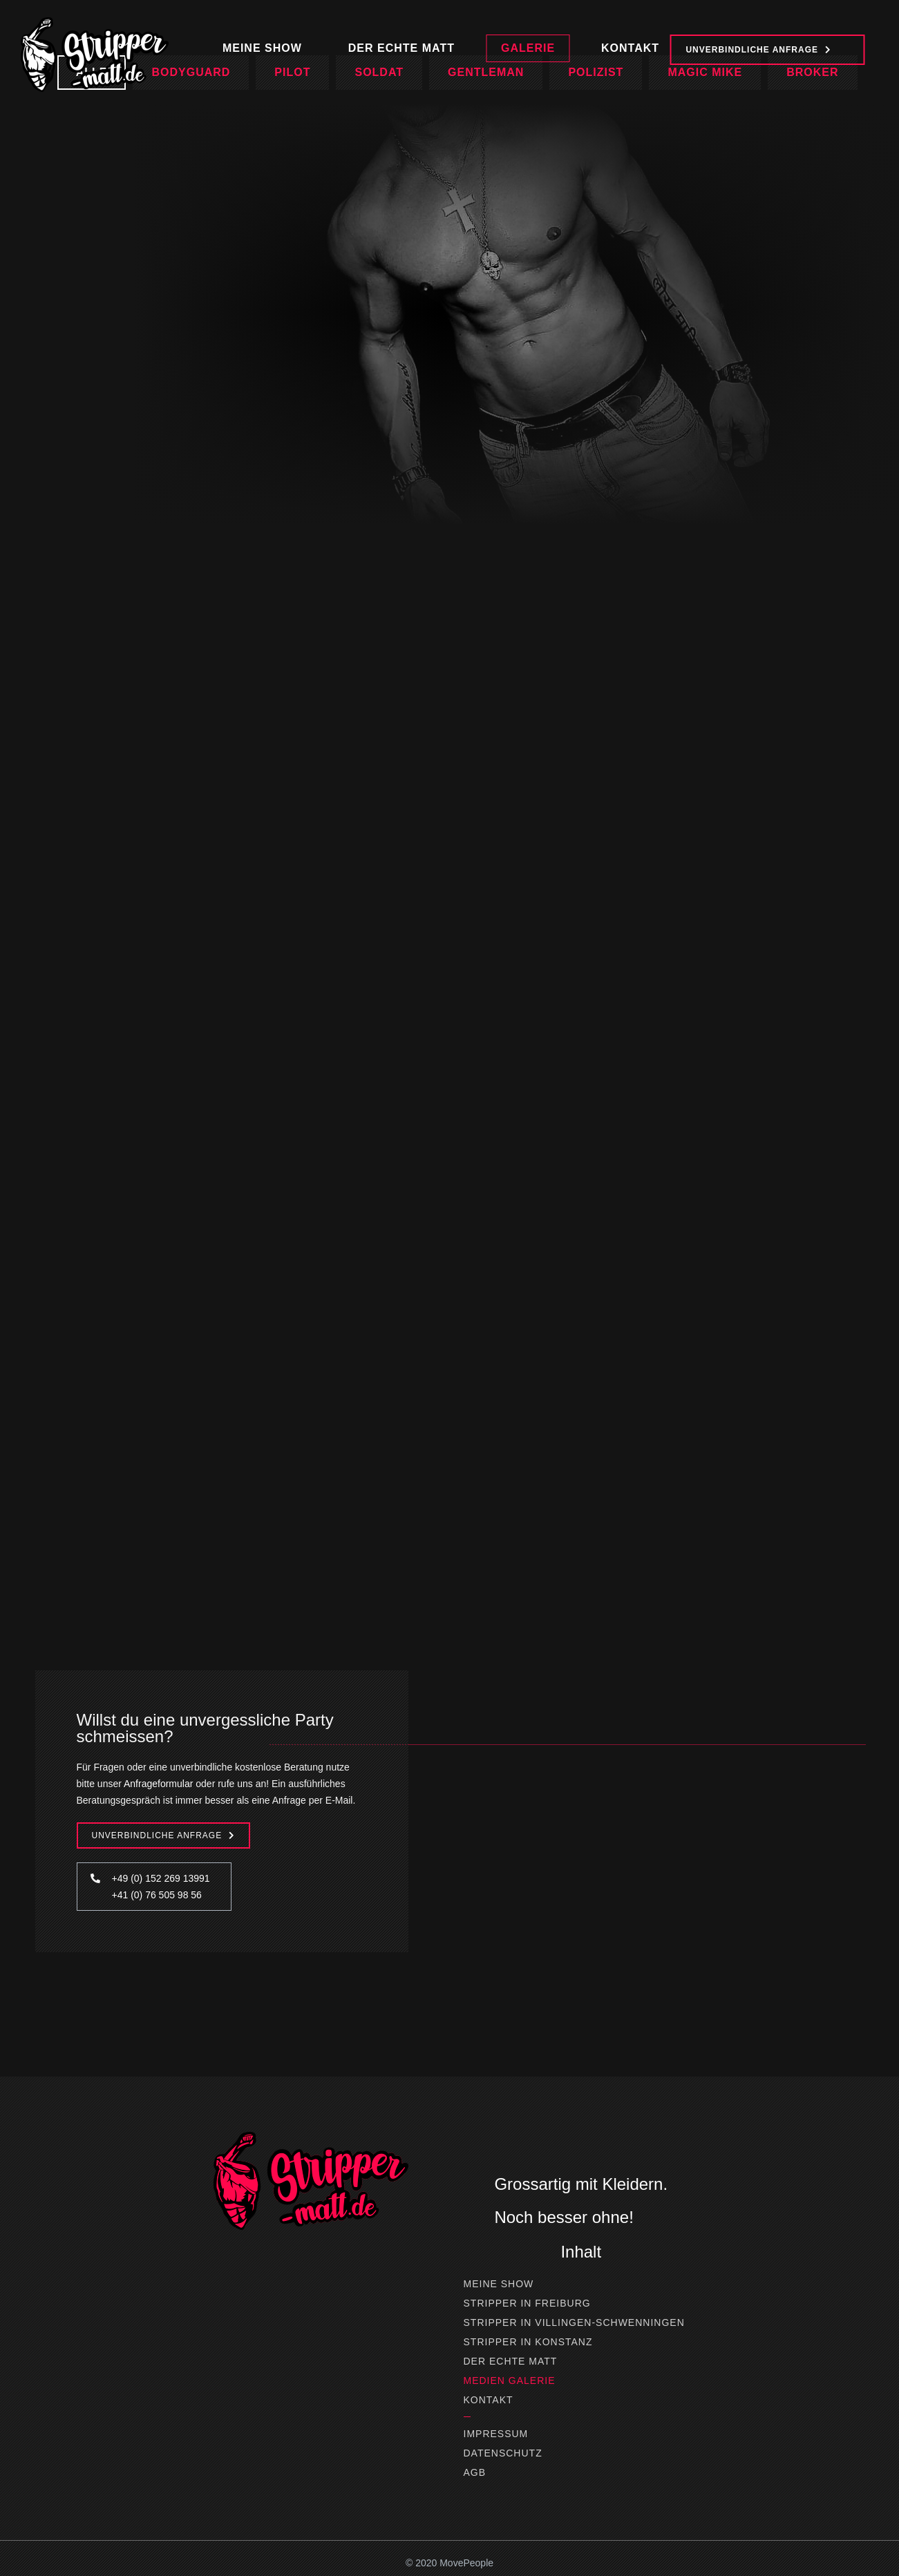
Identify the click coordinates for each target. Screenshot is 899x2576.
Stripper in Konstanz (528, 2341)
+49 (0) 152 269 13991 (161, 1878)
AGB (475, 2472)
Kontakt (488, 2399)
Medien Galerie (510, 2380)
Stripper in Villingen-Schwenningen (574, 2322)
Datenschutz (503, 2453)
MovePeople (466, 2562)
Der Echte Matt (511, 2361)
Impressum (496, 2433)
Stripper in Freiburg (527, 2303)
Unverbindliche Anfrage (157, 1835)
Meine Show (499, 2283)
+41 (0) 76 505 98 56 (157, 1894)
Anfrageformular (158, 1783)
